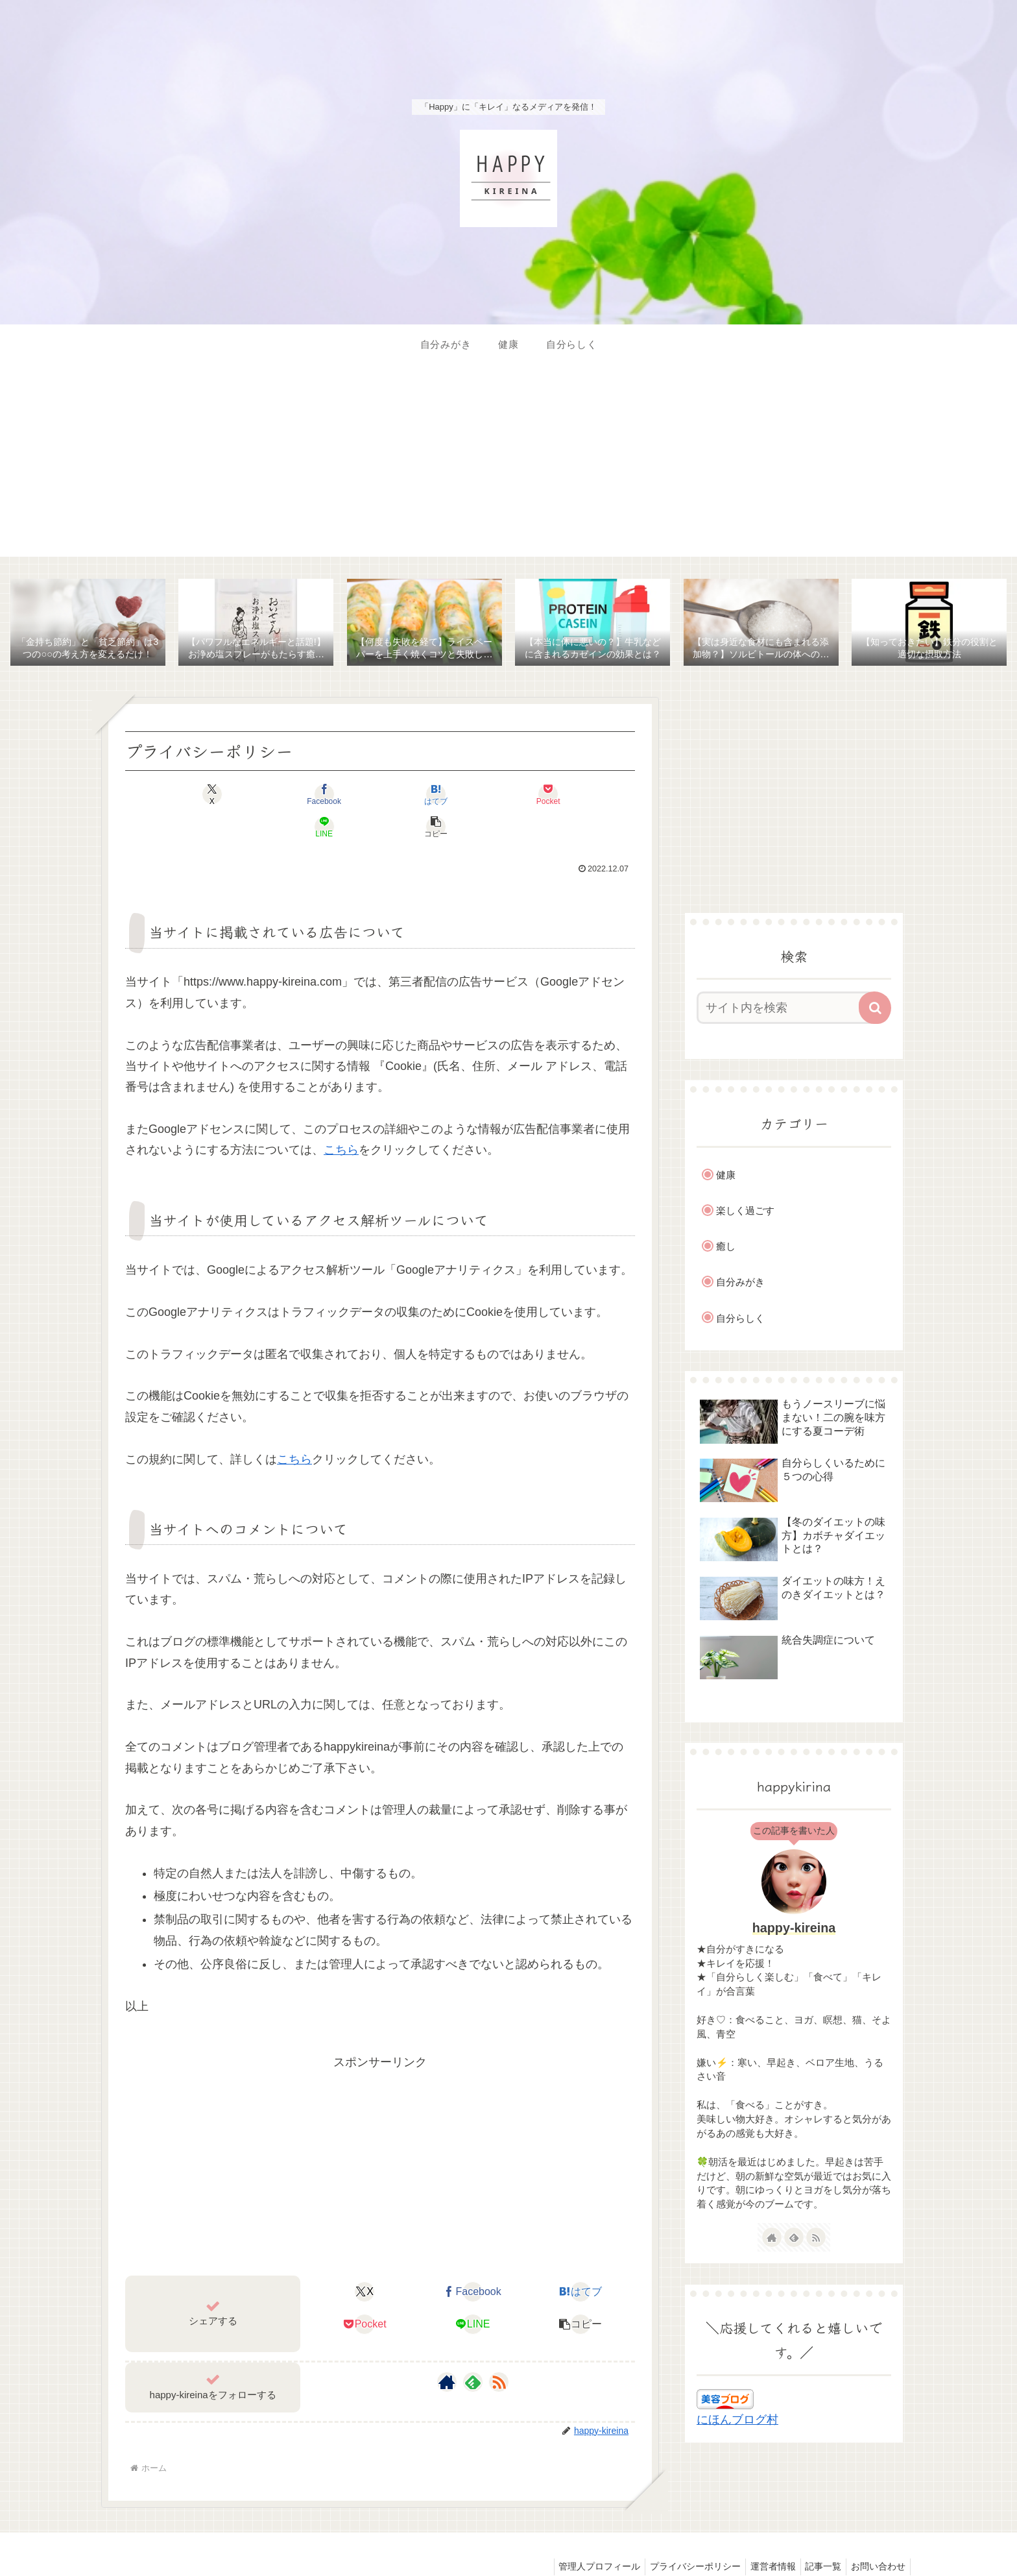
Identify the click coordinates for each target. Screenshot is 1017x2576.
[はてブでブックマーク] (337, 795)
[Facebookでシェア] (252, 795)
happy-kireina (794, 1929)
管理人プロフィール (581, 2536)
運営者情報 (762, 2536)
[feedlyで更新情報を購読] (472, 2351)
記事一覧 (817, 2536)
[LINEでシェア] (508, 795)
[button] (594, 795)
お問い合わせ (876, 2536)
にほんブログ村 (737, 2421)
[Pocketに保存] (423, 795)
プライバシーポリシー (681, 2536)
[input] (786, 1009)
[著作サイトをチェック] (447, 2351)
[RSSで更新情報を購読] (498, 2351)
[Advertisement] (508, 466)
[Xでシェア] (166, 795)
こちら (341, 1119)
